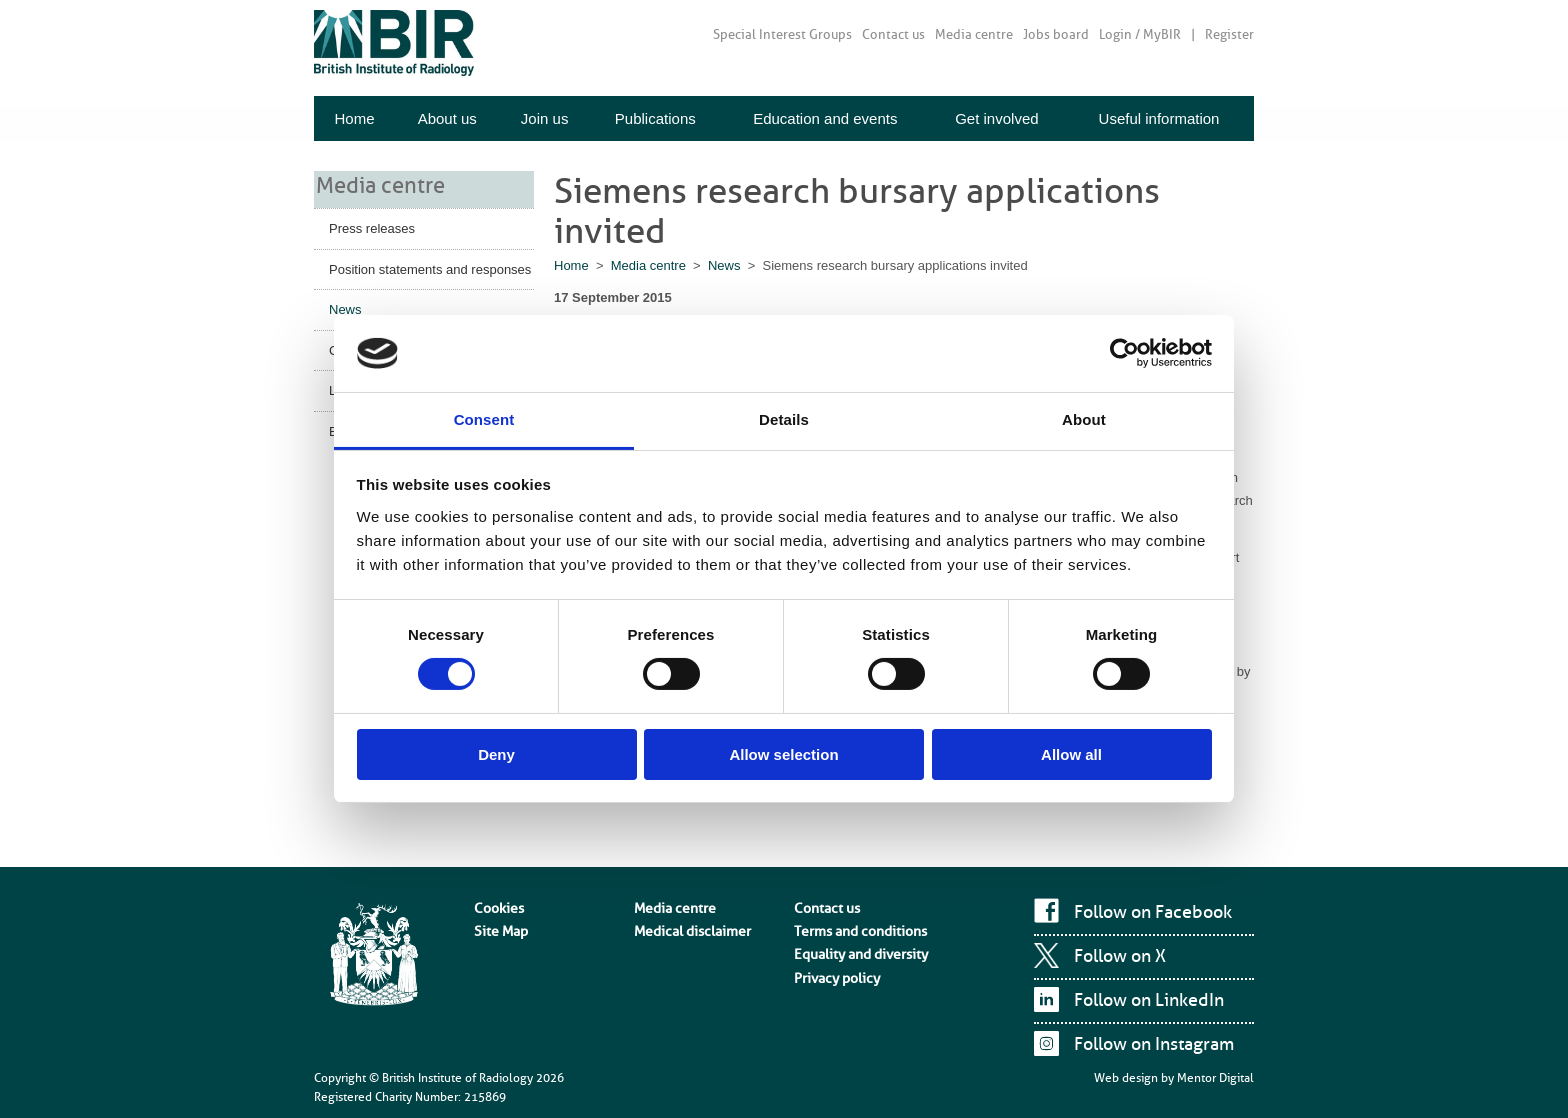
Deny (496, 754)
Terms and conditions (851, 925)
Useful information (1159, 118)
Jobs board (1056, 34)
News (345, 307)
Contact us (893, 34)
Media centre (974, 34)
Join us (545, 118)
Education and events (825, 118)
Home (354, 118)
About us (447, 118)
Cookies (495, 906)
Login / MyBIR (1140, 34)
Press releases (372, 226)
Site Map (497, 925)
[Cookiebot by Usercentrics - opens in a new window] (1124, 353)
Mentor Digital (1215, 1078)
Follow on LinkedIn (1149, 1000)
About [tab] (1084, 419)
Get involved (996, 118)
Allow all (1071, 754)
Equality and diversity (851, 945)
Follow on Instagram (1154, 1044)
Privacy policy (831, 964)
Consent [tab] (484, 419)
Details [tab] (784, 419)
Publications (655, 118)
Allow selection (783, 754)
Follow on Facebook (1153, 912)
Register (1229, 34)
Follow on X (1120, 956)
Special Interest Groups (782, 34)
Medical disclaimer (684, 925)
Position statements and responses (430, 267)
